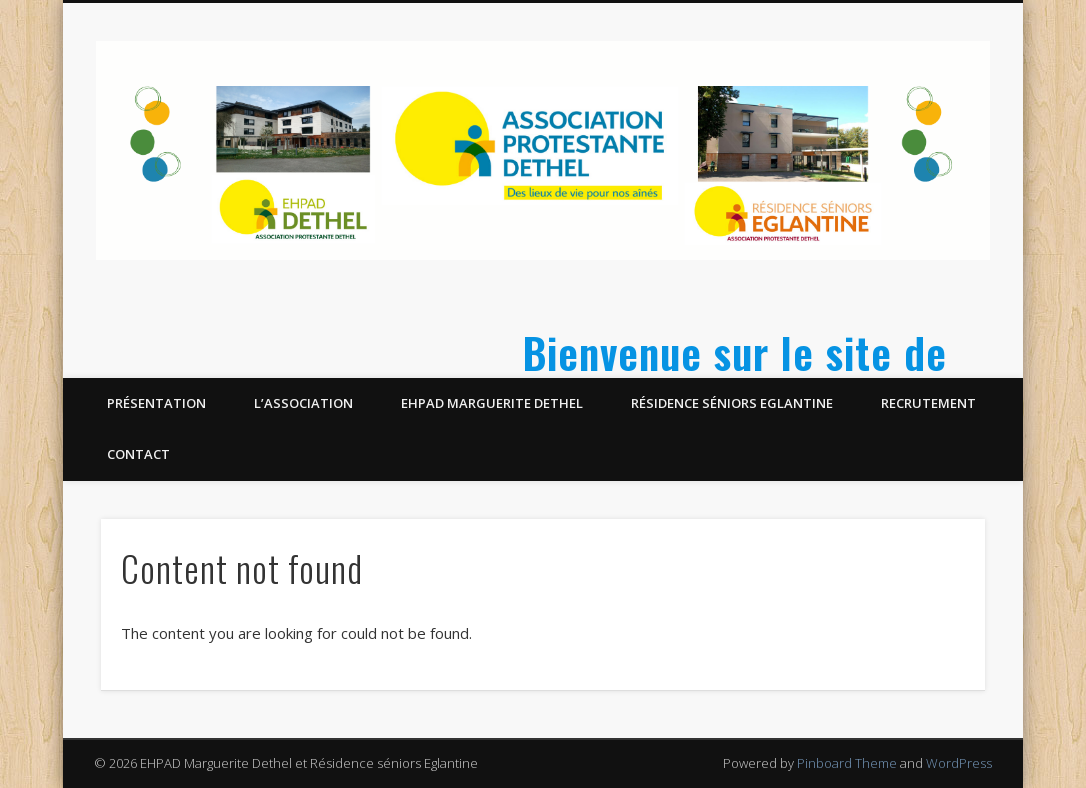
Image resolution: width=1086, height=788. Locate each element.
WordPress (959, 763)
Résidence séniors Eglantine (732, 403)
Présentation (156, 403)
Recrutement (928, 403)
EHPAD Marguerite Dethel (492, 403)
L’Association (303, 403)
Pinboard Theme (847, 763)
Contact (138, 454)
